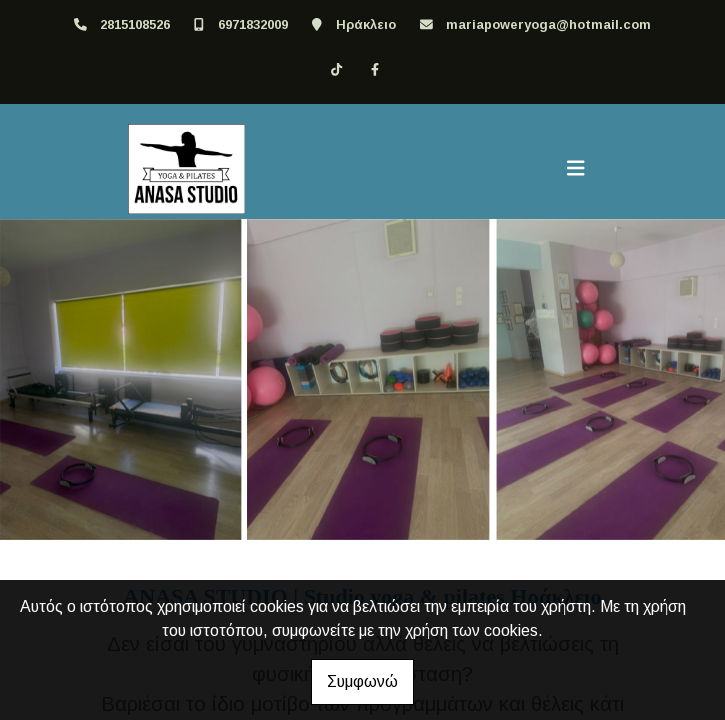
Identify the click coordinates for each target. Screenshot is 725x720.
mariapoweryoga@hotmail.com (548, 24)
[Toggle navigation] (576, 169)
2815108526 (135, 24)
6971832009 (253, 24)
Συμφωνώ (362, 681)
